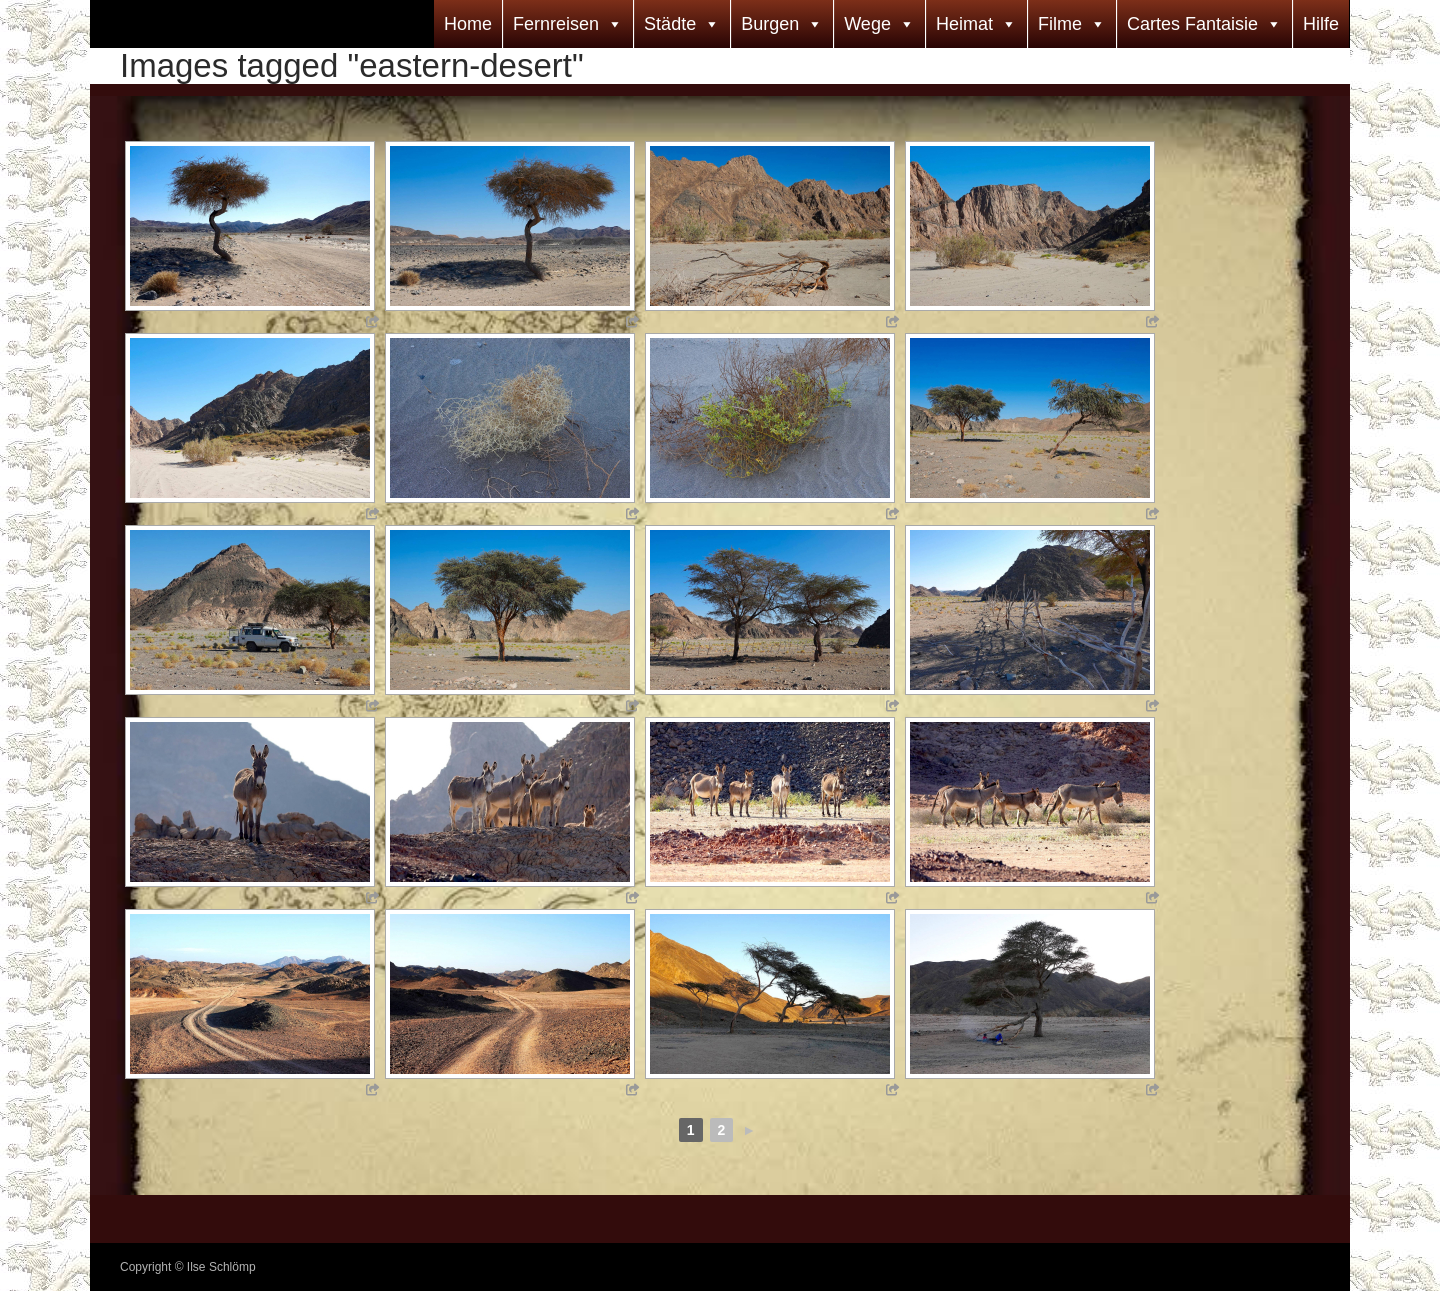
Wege (867, 24)
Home (468, 24)
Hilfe (1321, 24)
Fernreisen (556, 24)
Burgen (770, 24)
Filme (1060, 24)
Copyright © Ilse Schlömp (188, 1267)
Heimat (964, 24)
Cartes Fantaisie (1192, 24)
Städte (670, 24)
